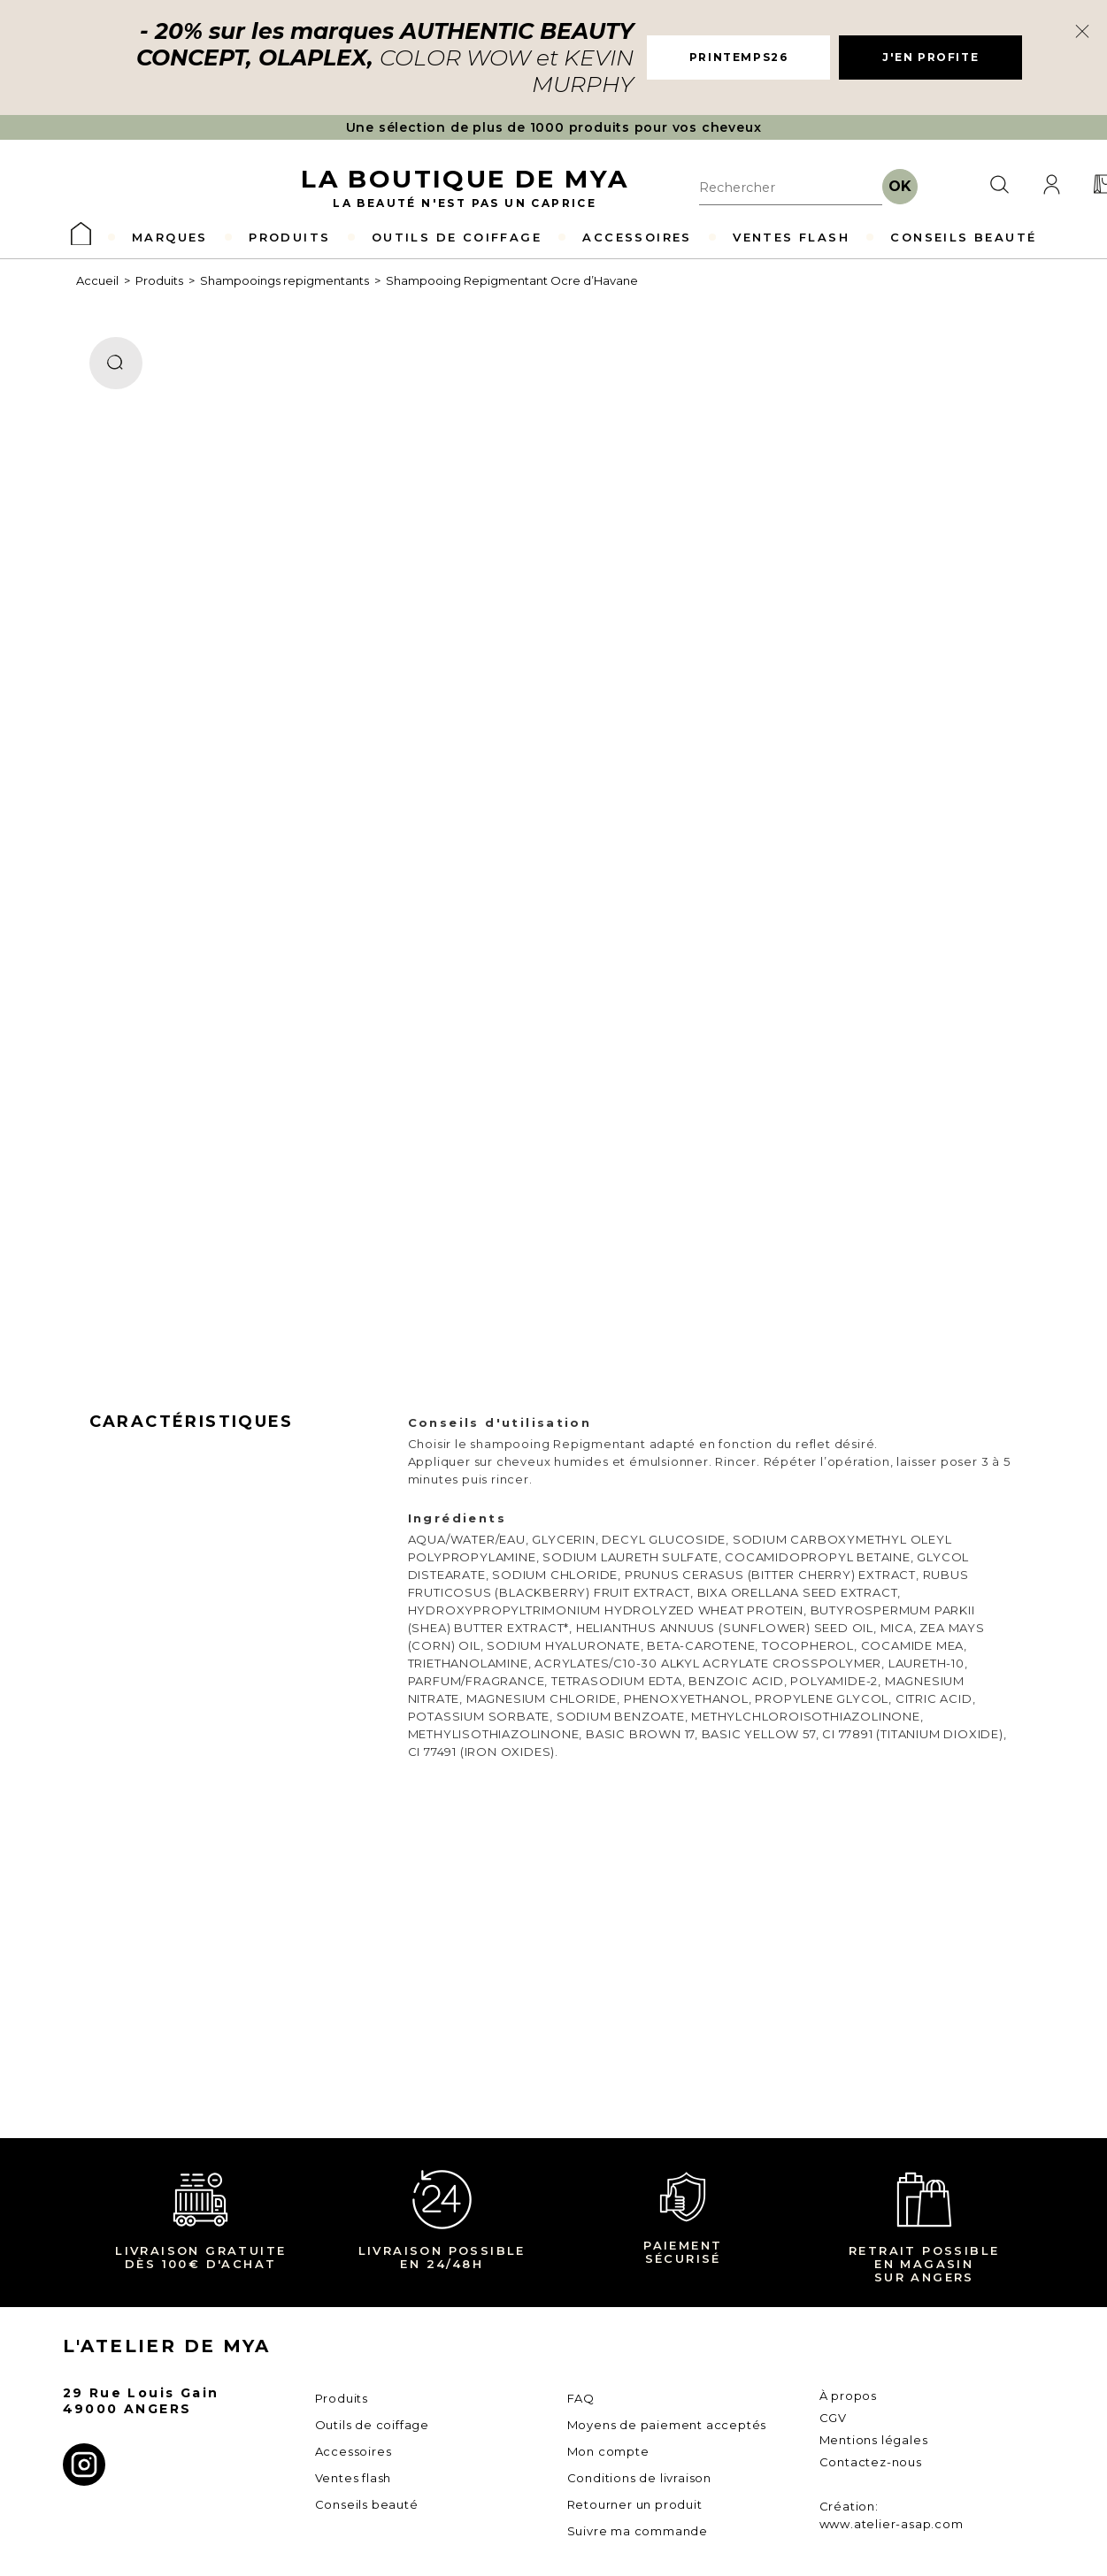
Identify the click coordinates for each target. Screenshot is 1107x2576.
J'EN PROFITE (930, 57)
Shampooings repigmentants (284, 280)
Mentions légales (873, 2440)
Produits (159, 280)
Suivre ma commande (637, 2531)
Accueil (97, 280)
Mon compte (608, 2451)
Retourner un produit (635, 2504)
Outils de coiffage (372, 2425)
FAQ (581, 2398)
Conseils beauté (367, 2504)
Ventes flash (353, 2478)
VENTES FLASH (791, 237)
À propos (848, 2395)
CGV (833, 2418)
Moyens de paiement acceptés (667, 2425)
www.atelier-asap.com (891, 2524)
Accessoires (353, 2451)
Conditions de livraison (639, 2478)
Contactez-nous (870, 2462)
